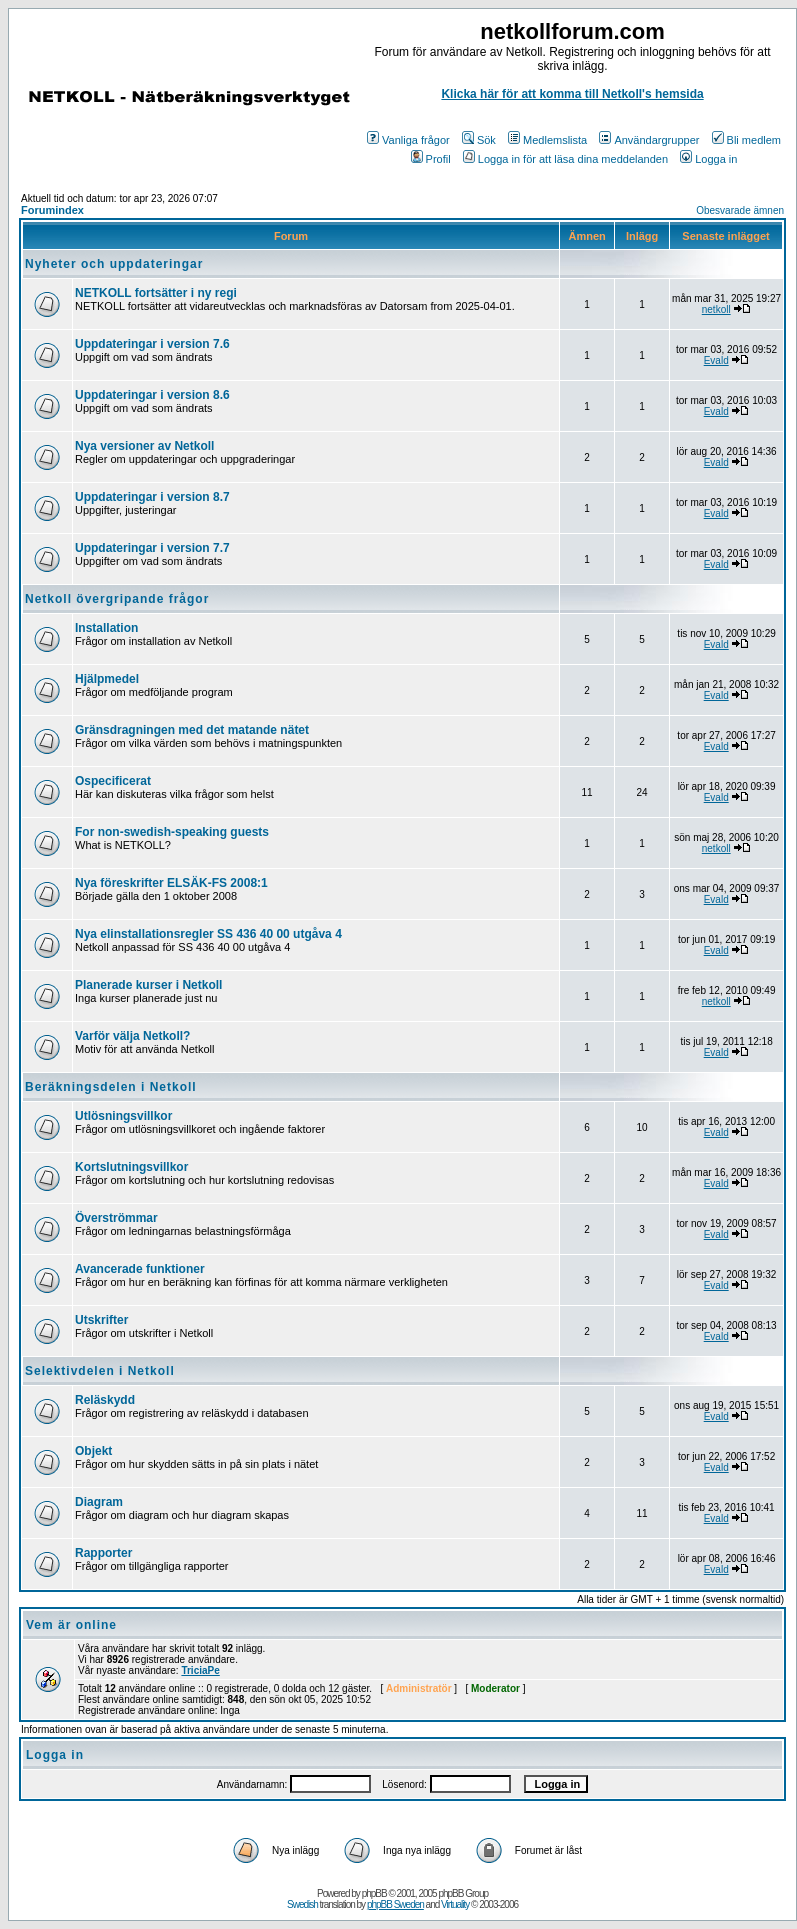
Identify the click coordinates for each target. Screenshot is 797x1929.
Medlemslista (547, 140)
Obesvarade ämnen (740, 210)
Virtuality (455, 1904)
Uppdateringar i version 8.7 (152, 497)
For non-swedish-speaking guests (172, 832)
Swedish (302, 1904)
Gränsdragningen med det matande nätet (192, 730)
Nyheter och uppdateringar (114, 264)
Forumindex (52, 210)
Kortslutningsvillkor (131, 1167)
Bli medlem (746, 140)
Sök (479, 140)
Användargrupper (649, 140)
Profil (431, 159)
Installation (106, 628)
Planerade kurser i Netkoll (148, 985)
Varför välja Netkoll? (132, 1036)
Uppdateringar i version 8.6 (152, 395)
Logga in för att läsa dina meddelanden (565, 159)
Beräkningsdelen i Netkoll (111, 1087)
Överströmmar (116, 1218)
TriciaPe (200, 1670)
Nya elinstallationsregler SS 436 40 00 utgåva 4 (208, 934)
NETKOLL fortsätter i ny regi (156, 293)
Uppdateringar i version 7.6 (152, 344)
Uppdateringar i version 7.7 (152, 548)
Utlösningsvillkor (123, 1116)
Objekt (93, 1451)
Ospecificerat (113, 781)
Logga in (708, 159)
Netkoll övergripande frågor (117, 599)
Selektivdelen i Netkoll (100, 1371)
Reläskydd (105, 1400)
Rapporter (103, 1553)
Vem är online (71, 1625)
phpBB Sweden (395, 1904)
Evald (716, 360)
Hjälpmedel (107, 679)
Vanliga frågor (408, 140)
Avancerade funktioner (140, 1269)
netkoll (716, 309)
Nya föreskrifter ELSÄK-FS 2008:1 (171, 883)
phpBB (374, 1893)
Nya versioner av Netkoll (144, 446)
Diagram (99, 1502)
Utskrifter (101, 1320)
